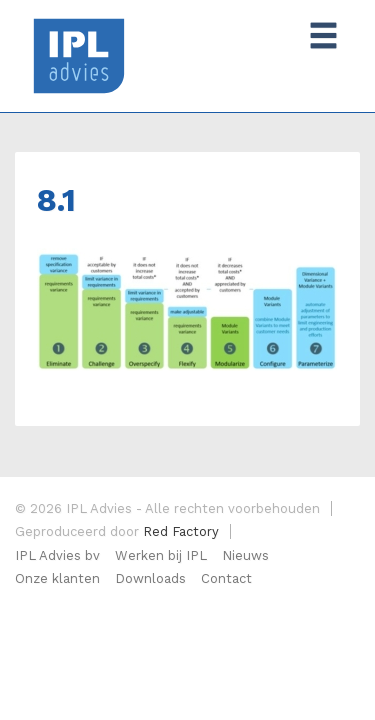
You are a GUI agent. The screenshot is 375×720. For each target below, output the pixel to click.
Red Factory (181, 531)
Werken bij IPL (161, 555)
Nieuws (245, 555)
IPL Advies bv (57, 555)
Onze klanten (57, 578)
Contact (226, 578)
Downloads (150, 578)
